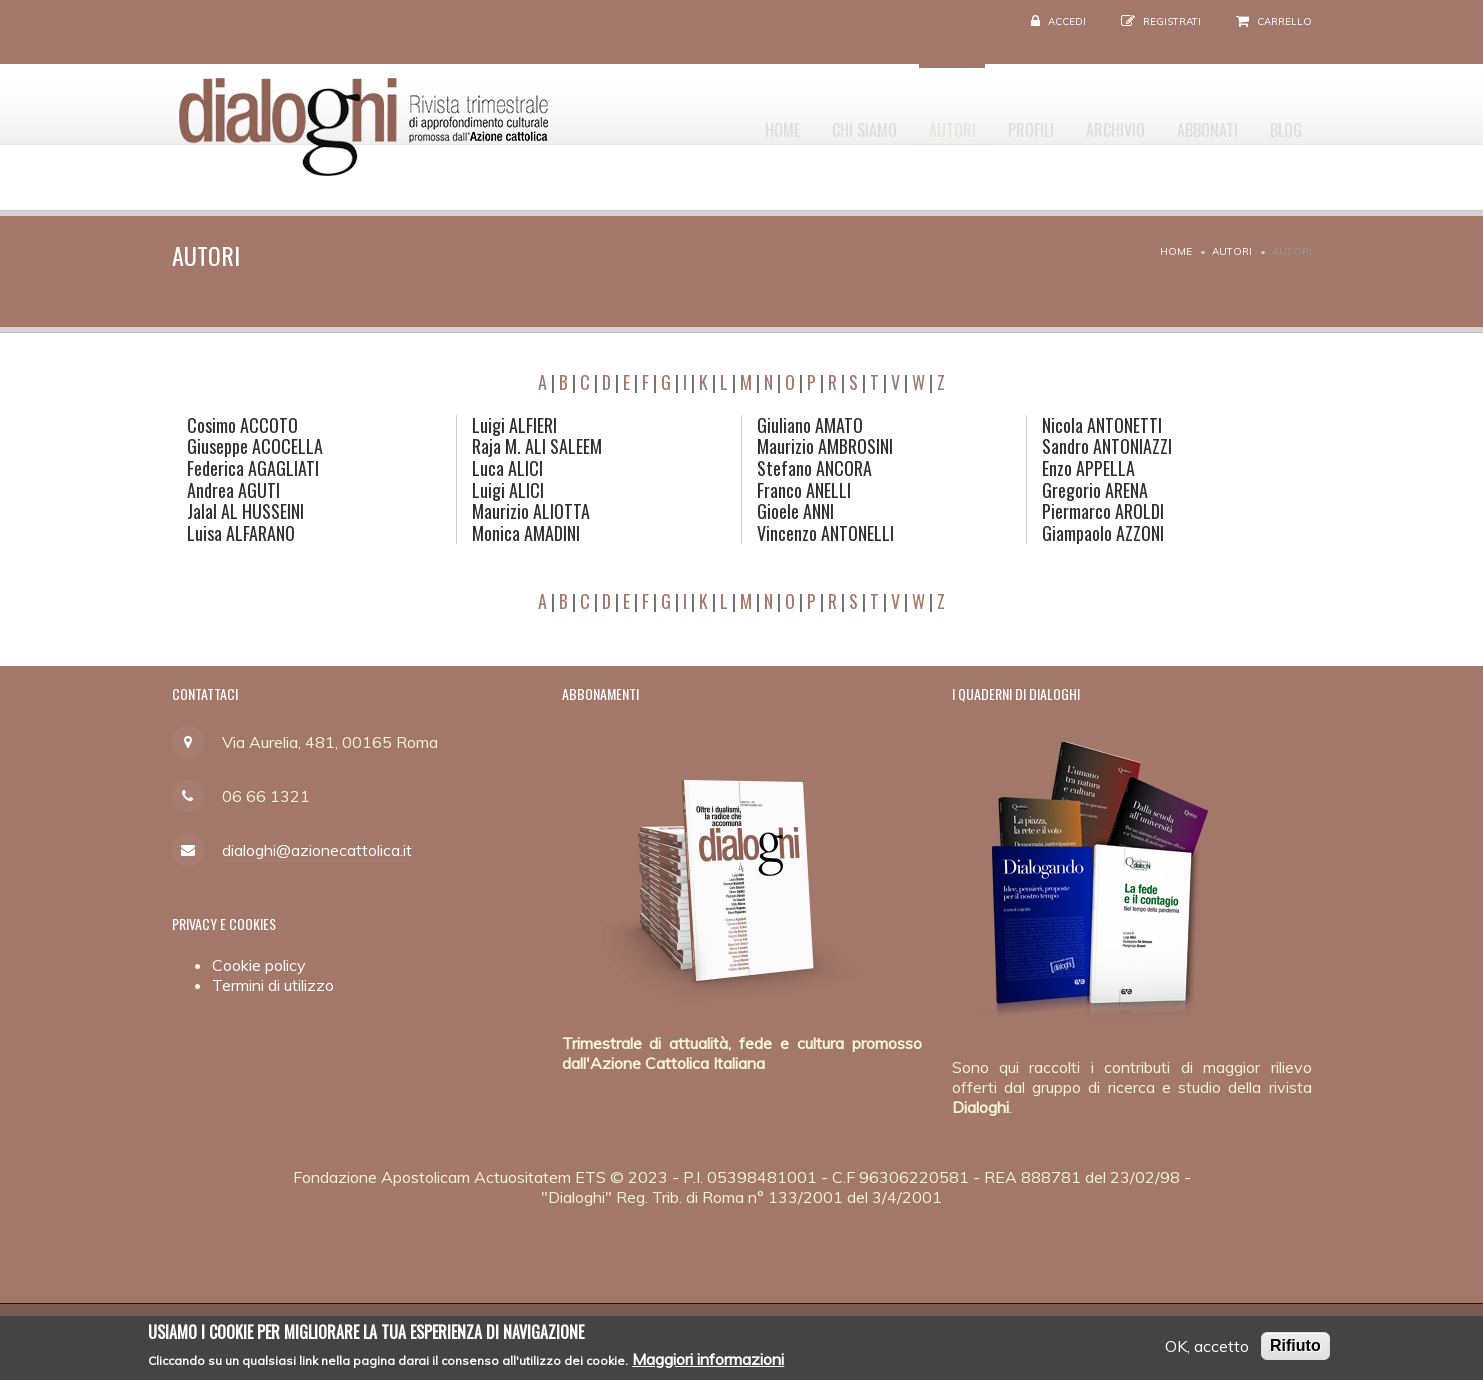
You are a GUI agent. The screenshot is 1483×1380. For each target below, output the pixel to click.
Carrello (1284, 21)
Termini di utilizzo (273, 985)
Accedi (1067, 21)
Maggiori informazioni (708, 1363)
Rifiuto (1295, 1350)
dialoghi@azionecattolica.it (317, 850)
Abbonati (1191, 121)
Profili (993, 121)
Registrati (1172, 21)
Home (711, 121)
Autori (903, 121)
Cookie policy (259, 965)
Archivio (1088, 121)
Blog (1281, 121)
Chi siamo (804, 121)
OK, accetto (1207, 1351)
